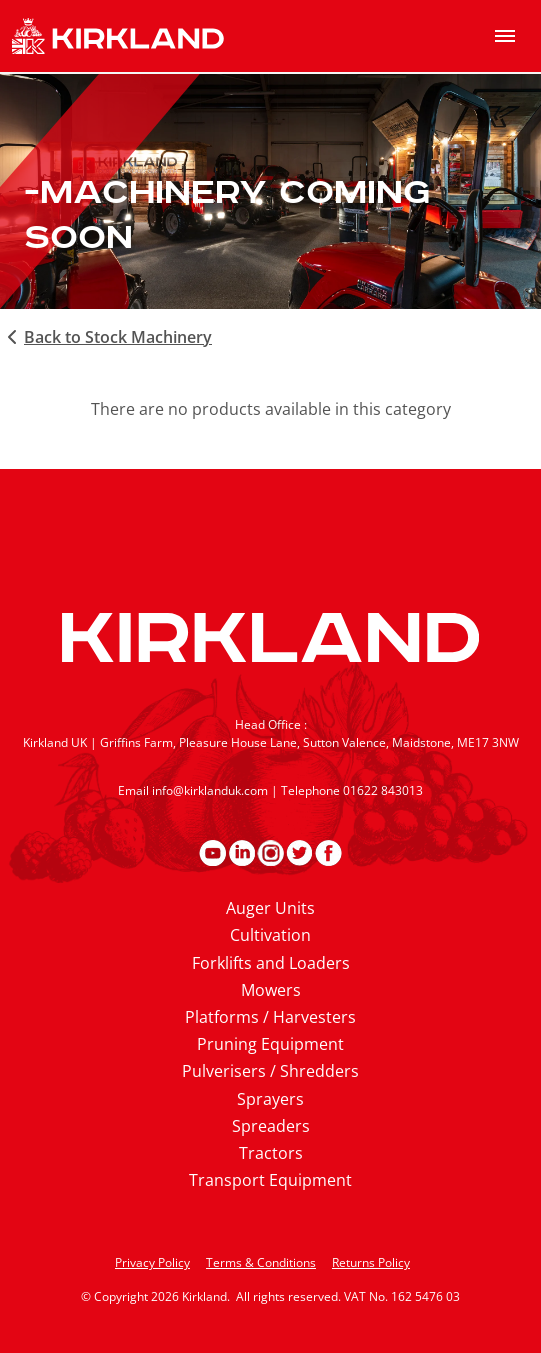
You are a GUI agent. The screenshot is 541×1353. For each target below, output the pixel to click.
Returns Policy (371, 1262)
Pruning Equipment (270, 1044)
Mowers (271, 990)
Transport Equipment (270, 1180)
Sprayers (270, 1099)
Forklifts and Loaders (271, 963)
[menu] (505, 36)
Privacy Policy (152, 1262)
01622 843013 (383, 790)
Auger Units (270, 908)
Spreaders (271, 1126)
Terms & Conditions (261, 1262)
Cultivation (270, 935)
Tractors (271, 1153)
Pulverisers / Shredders (270, 1071)
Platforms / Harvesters (270, 1017)
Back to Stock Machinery (106, 337)
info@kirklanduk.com (210, 790)
